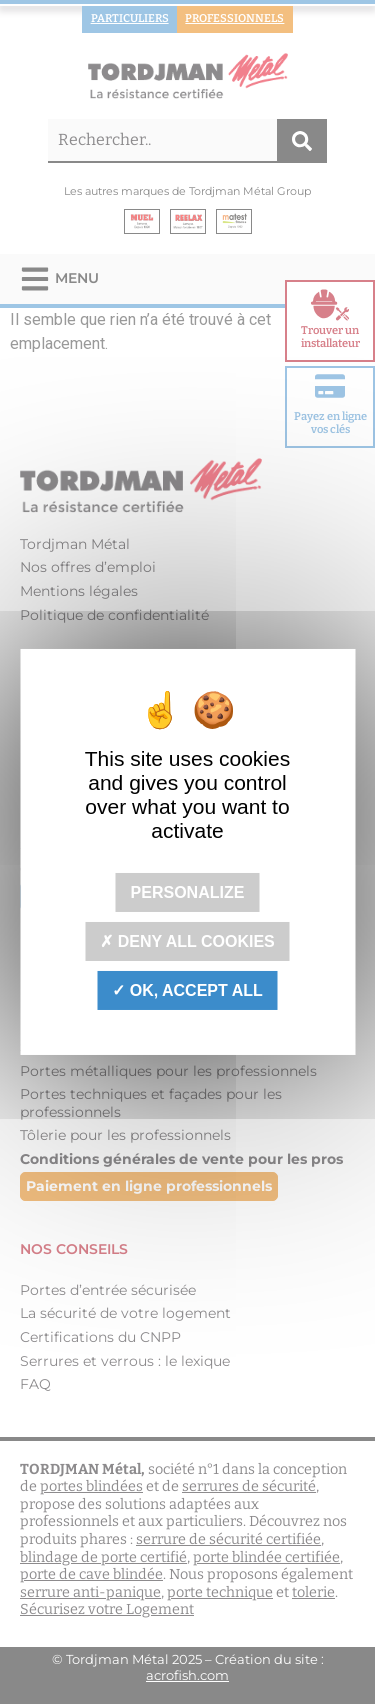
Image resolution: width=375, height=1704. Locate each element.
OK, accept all (187, 990)
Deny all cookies (187, 941)
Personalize (188, 891)
